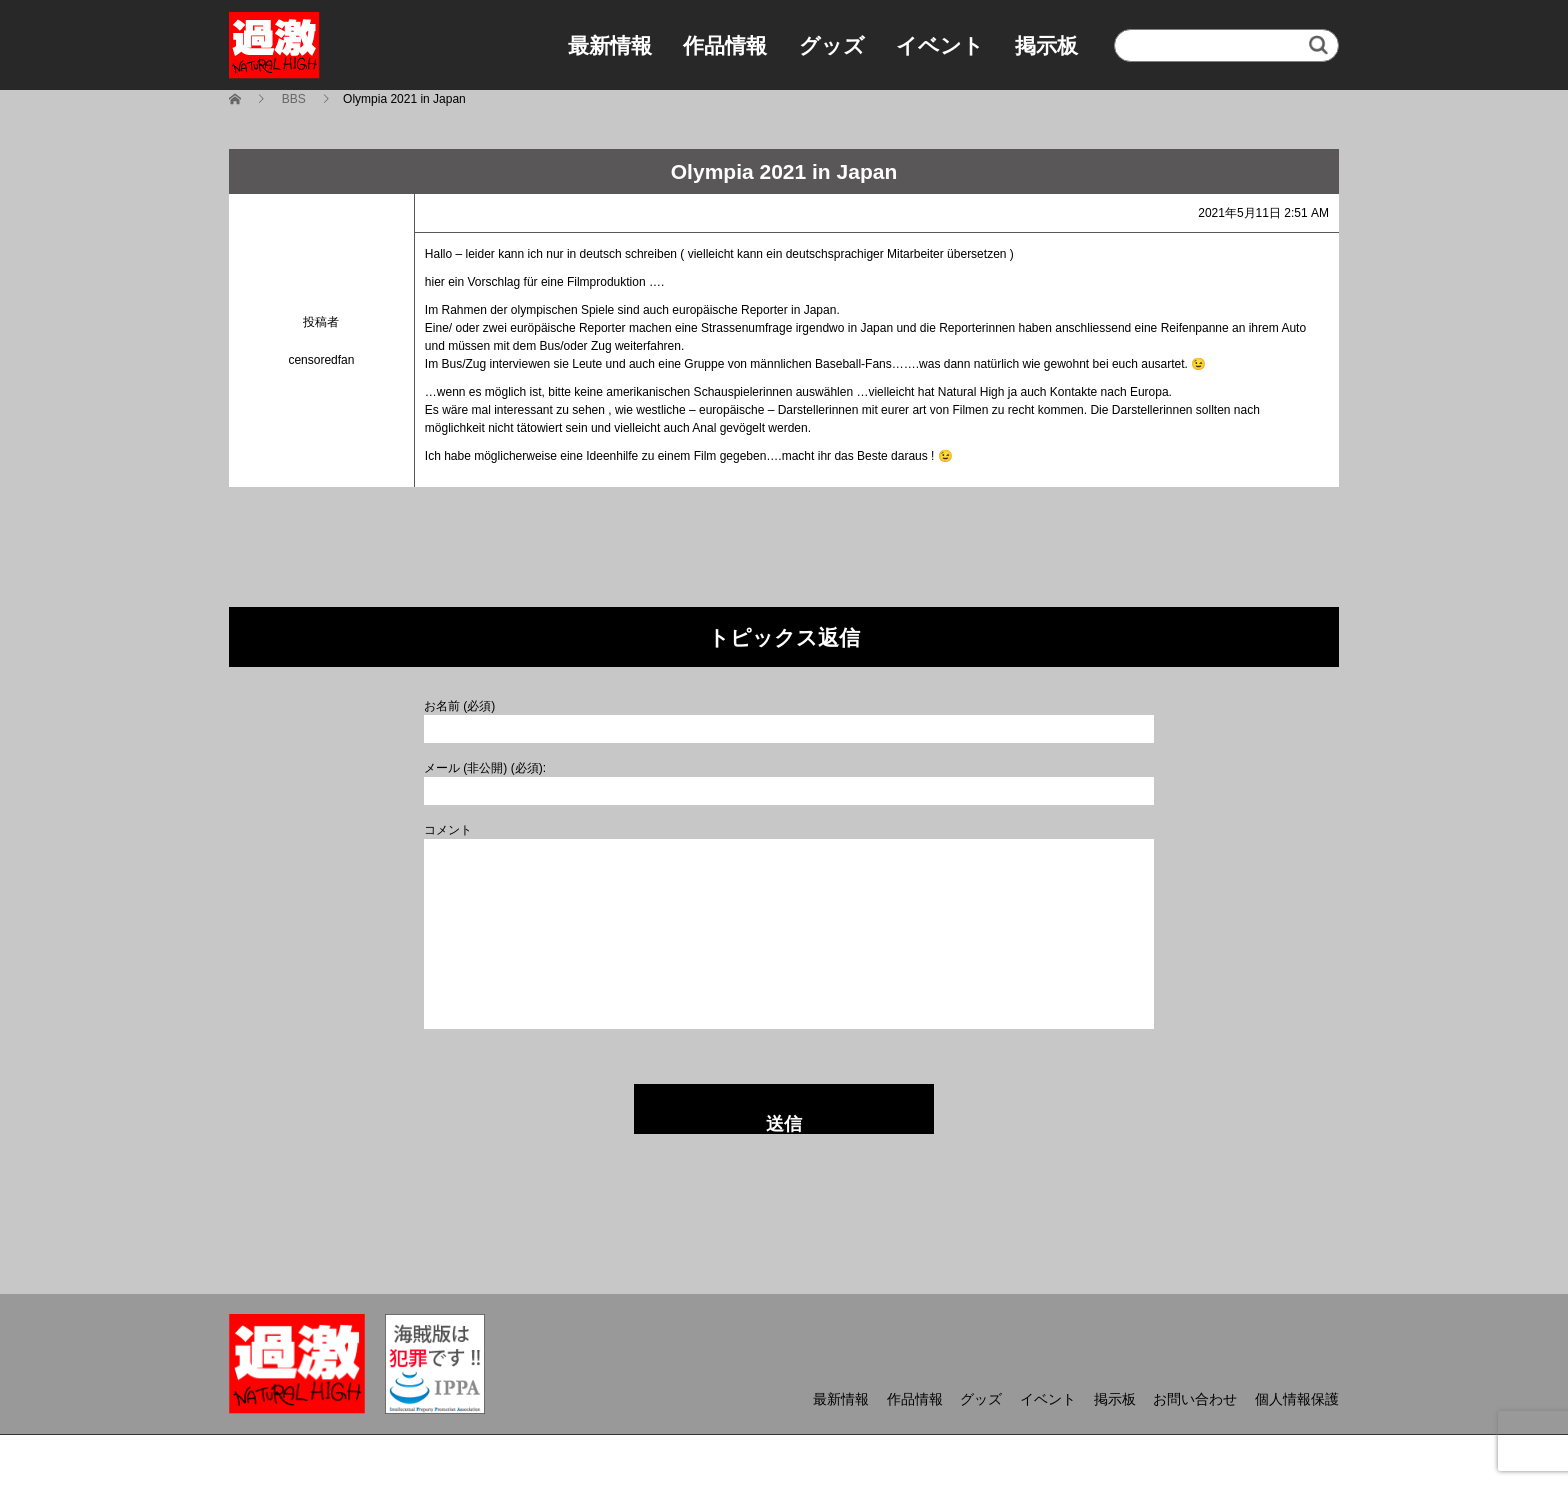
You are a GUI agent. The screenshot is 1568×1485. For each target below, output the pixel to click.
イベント (940, 45)
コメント (448, 830)
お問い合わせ (1195, 1399)
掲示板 (1046, 45)
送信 (784, 1124)
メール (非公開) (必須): (485, 768)
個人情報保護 (1297, 1399)
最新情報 (610, 45)
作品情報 (725, 45)
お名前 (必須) (459, 706)
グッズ (832, 45)
